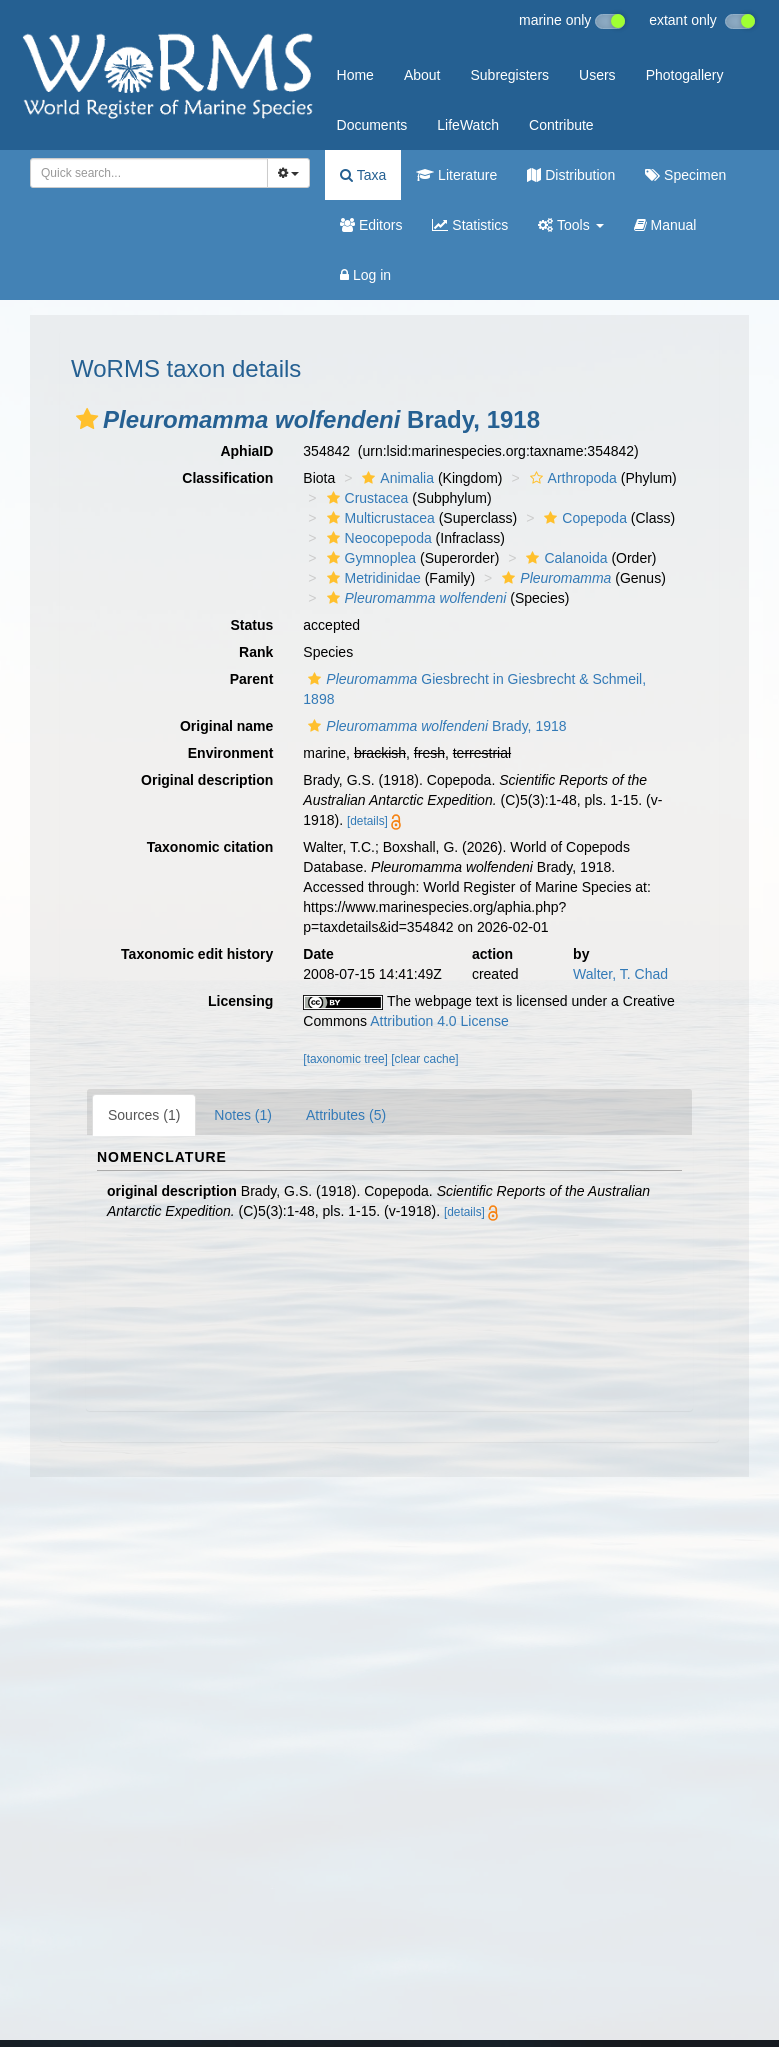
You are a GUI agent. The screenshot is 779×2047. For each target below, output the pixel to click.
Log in (365, 275)
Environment (231, 753)
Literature (456, 175)
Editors (371, 225)
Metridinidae (371, 578)
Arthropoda (571, 478)
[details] (367, 821)
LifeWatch (468, 125)
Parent (252, 679)
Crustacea (365, 498)
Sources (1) (144, 1115)
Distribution (571, 175)
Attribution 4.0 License (439, 1021)
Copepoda (583, 518)
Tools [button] (570, 225)
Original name (226, 726)
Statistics (470, 225)
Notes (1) (243, 1115)
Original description (207, 780)
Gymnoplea (369, 558)
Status (252, 625)
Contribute (561, 125)
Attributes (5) (346, 1115)
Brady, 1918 (434, 726)
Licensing (240, 1001)
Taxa (363, 175)
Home (355, 75)
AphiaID (246, 451)
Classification (227, 478)
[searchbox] (145, 173)
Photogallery (685, 75)
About (422, 75)
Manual (665, 225)
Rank (256, 652)
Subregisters (509, 75)
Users (597, 75)
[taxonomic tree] (345, 1059)
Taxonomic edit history (197, 954)
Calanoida (564, 558)
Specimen (685, 175)
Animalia (395, 478)
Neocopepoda (377, 538)
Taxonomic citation (210, 847)
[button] (87, 419)
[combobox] (149, 173)
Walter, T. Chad (620, 974)
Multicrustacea (378, 518)
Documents (372, 125)
